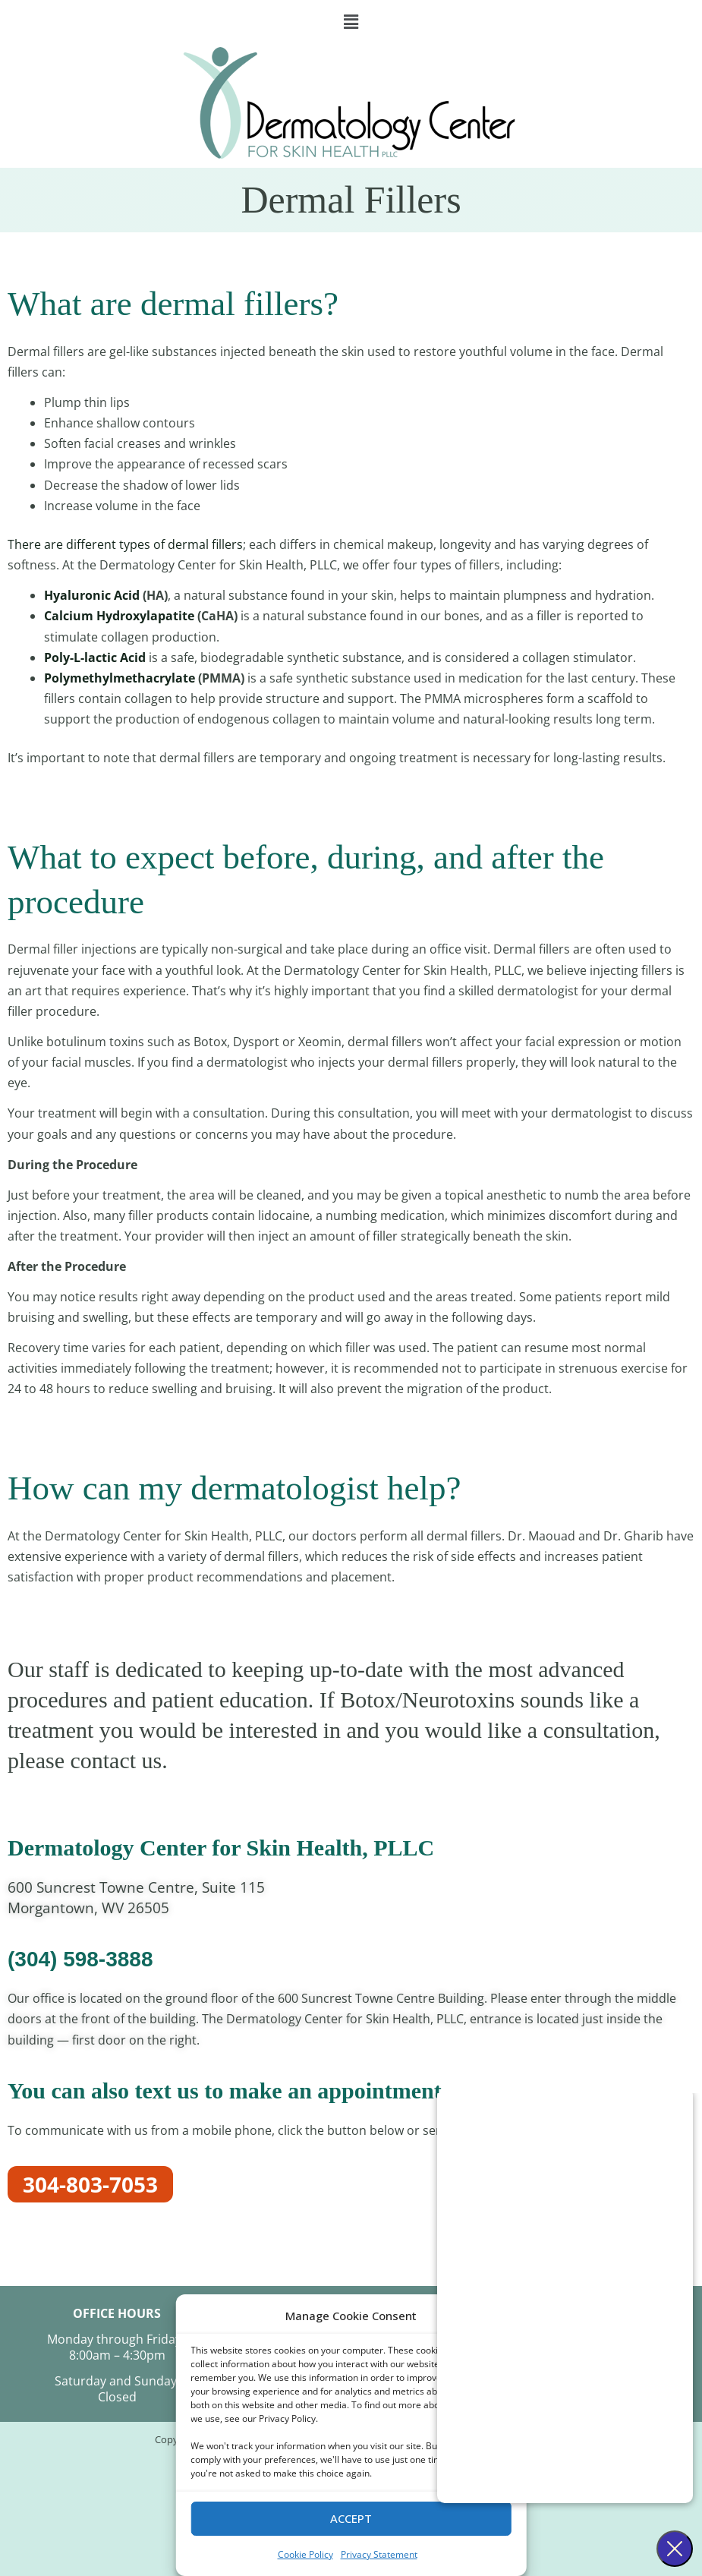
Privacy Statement (379, 2554)
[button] (351, 21)
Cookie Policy (305, 2554)
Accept (351, 2518)
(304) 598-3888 (80, 1959)
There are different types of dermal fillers (125, 544)
